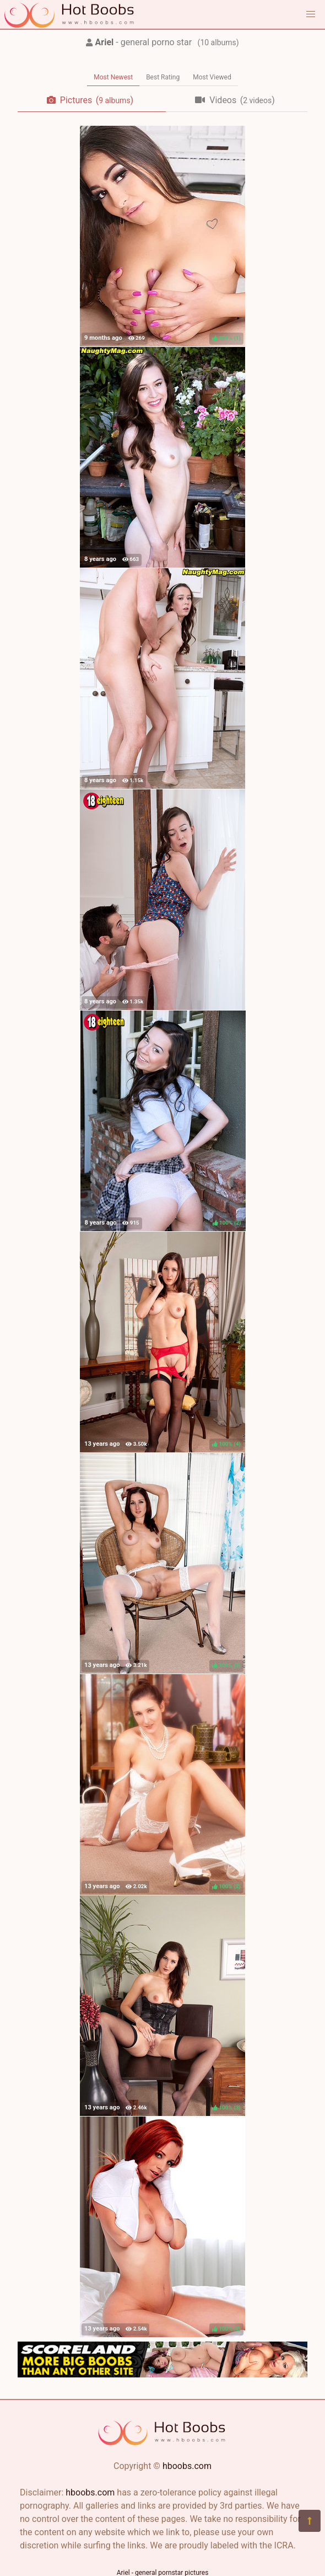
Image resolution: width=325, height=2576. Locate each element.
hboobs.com (187, 2466)
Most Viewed (212, 77)
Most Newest (113, 77)
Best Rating (163, 77)
